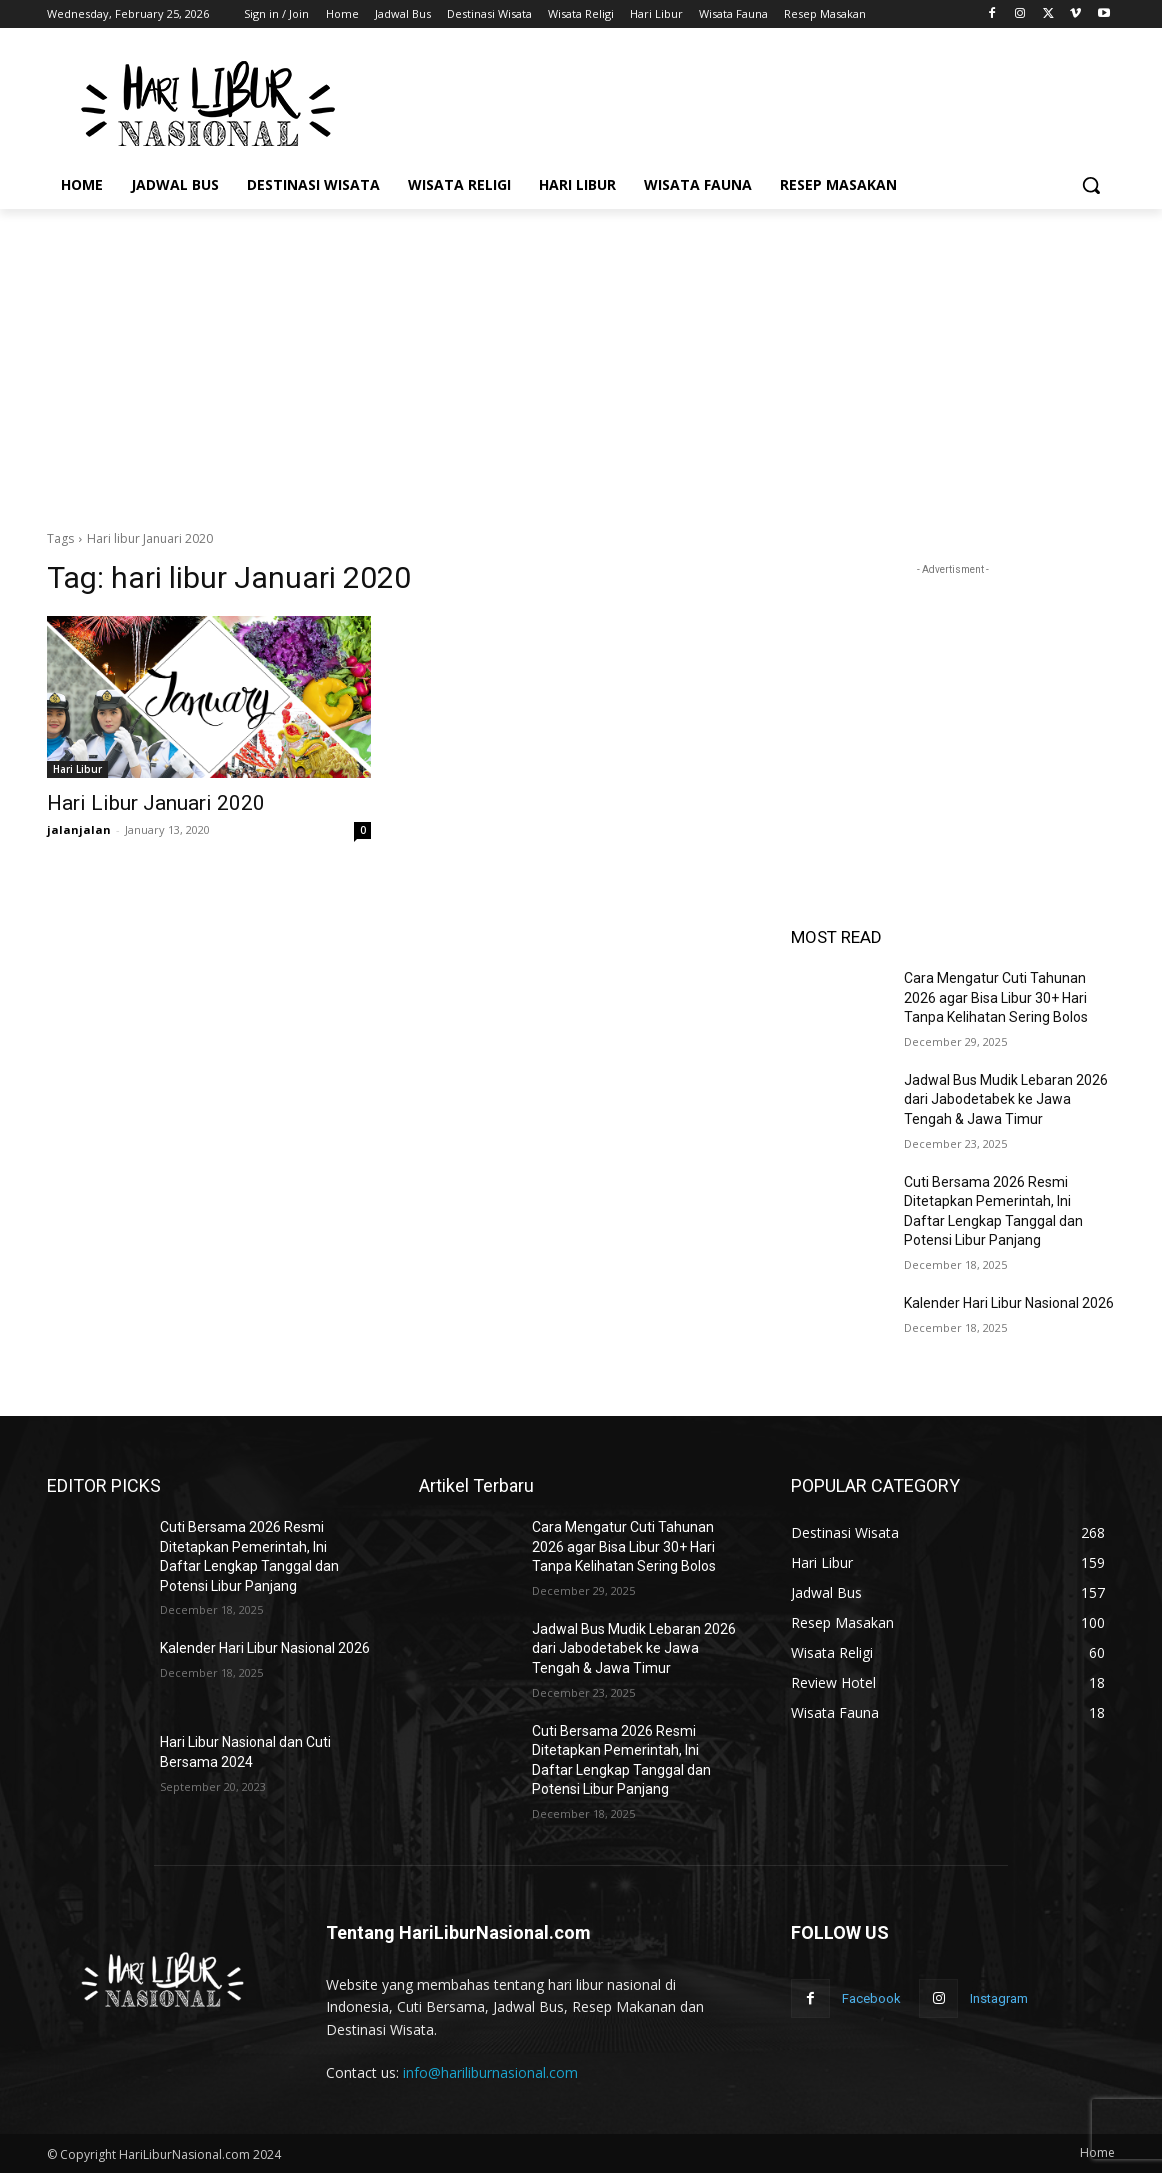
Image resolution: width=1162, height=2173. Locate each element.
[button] (1091, 185)
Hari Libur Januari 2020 (156, 803)
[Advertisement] (731, 101)
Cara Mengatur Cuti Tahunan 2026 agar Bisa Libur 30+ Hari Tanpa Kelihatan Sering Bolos (996, 997)
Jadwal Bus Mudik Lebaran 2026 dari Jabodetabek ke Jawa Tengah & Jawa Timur (1006, 1099)
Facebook (871, 1998)
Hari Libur (77, 769)
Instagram (999, 1998)
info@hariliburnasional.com (490, 2072)
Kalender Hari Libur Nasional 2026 (1009, 1303)
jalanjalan (79, 829)
